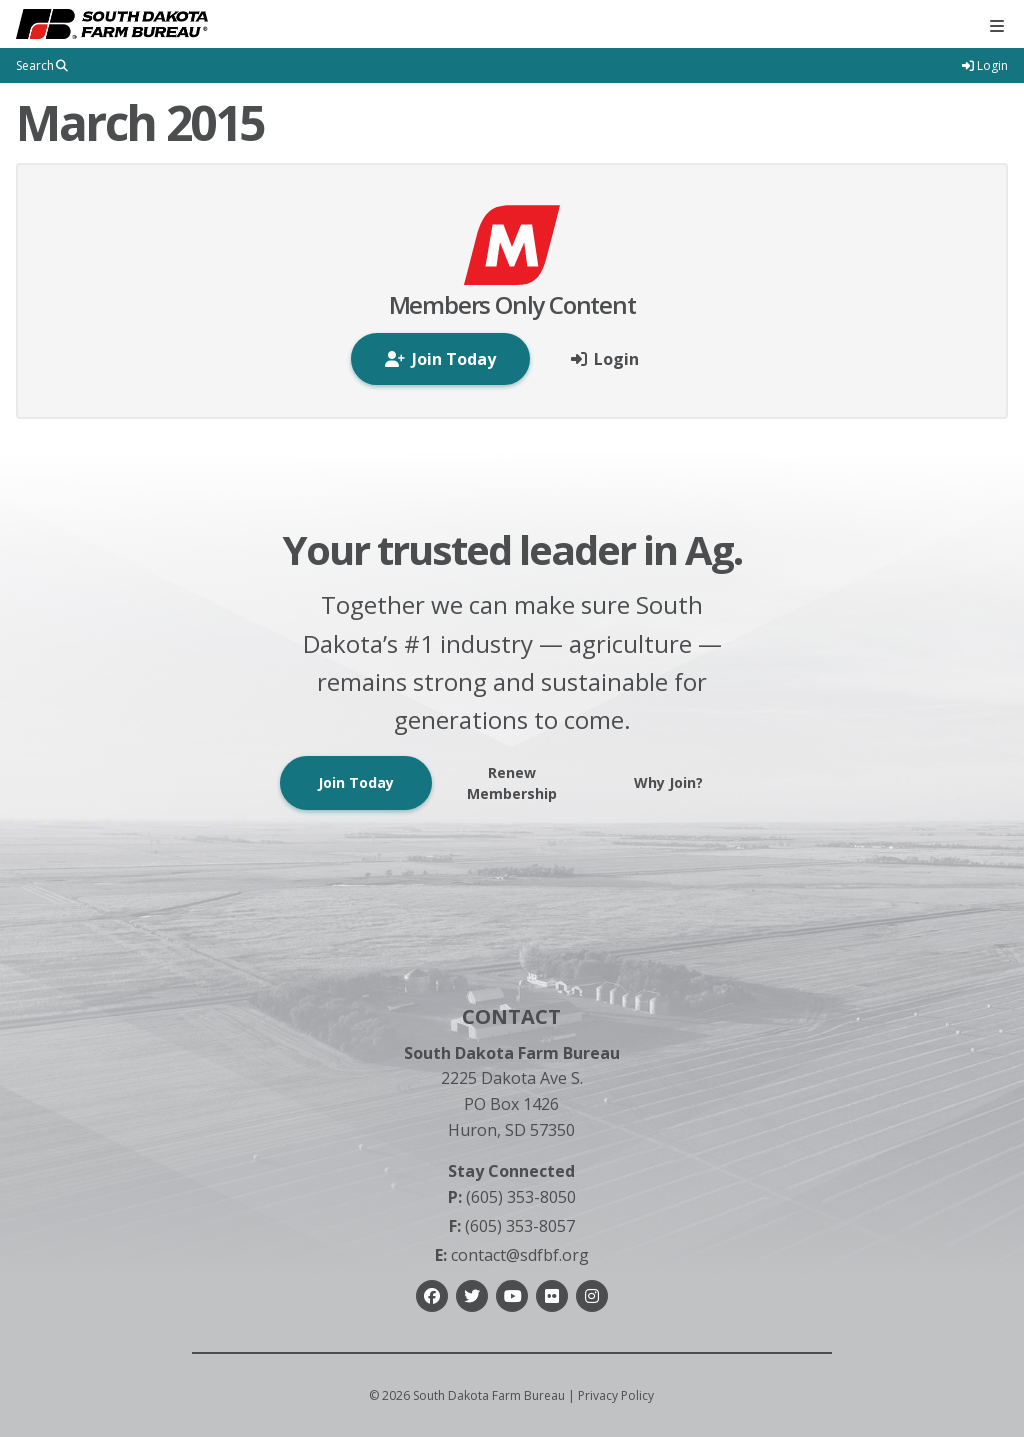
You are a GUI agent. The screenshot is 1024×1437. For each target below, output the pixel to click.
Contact (511, 1016)
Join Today (356, 782)
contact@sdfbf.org (512, 1255)
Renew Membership (512, 783)
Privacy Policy (616, 1395)
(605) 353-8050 (512, 1197)
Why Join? (668, 782)
